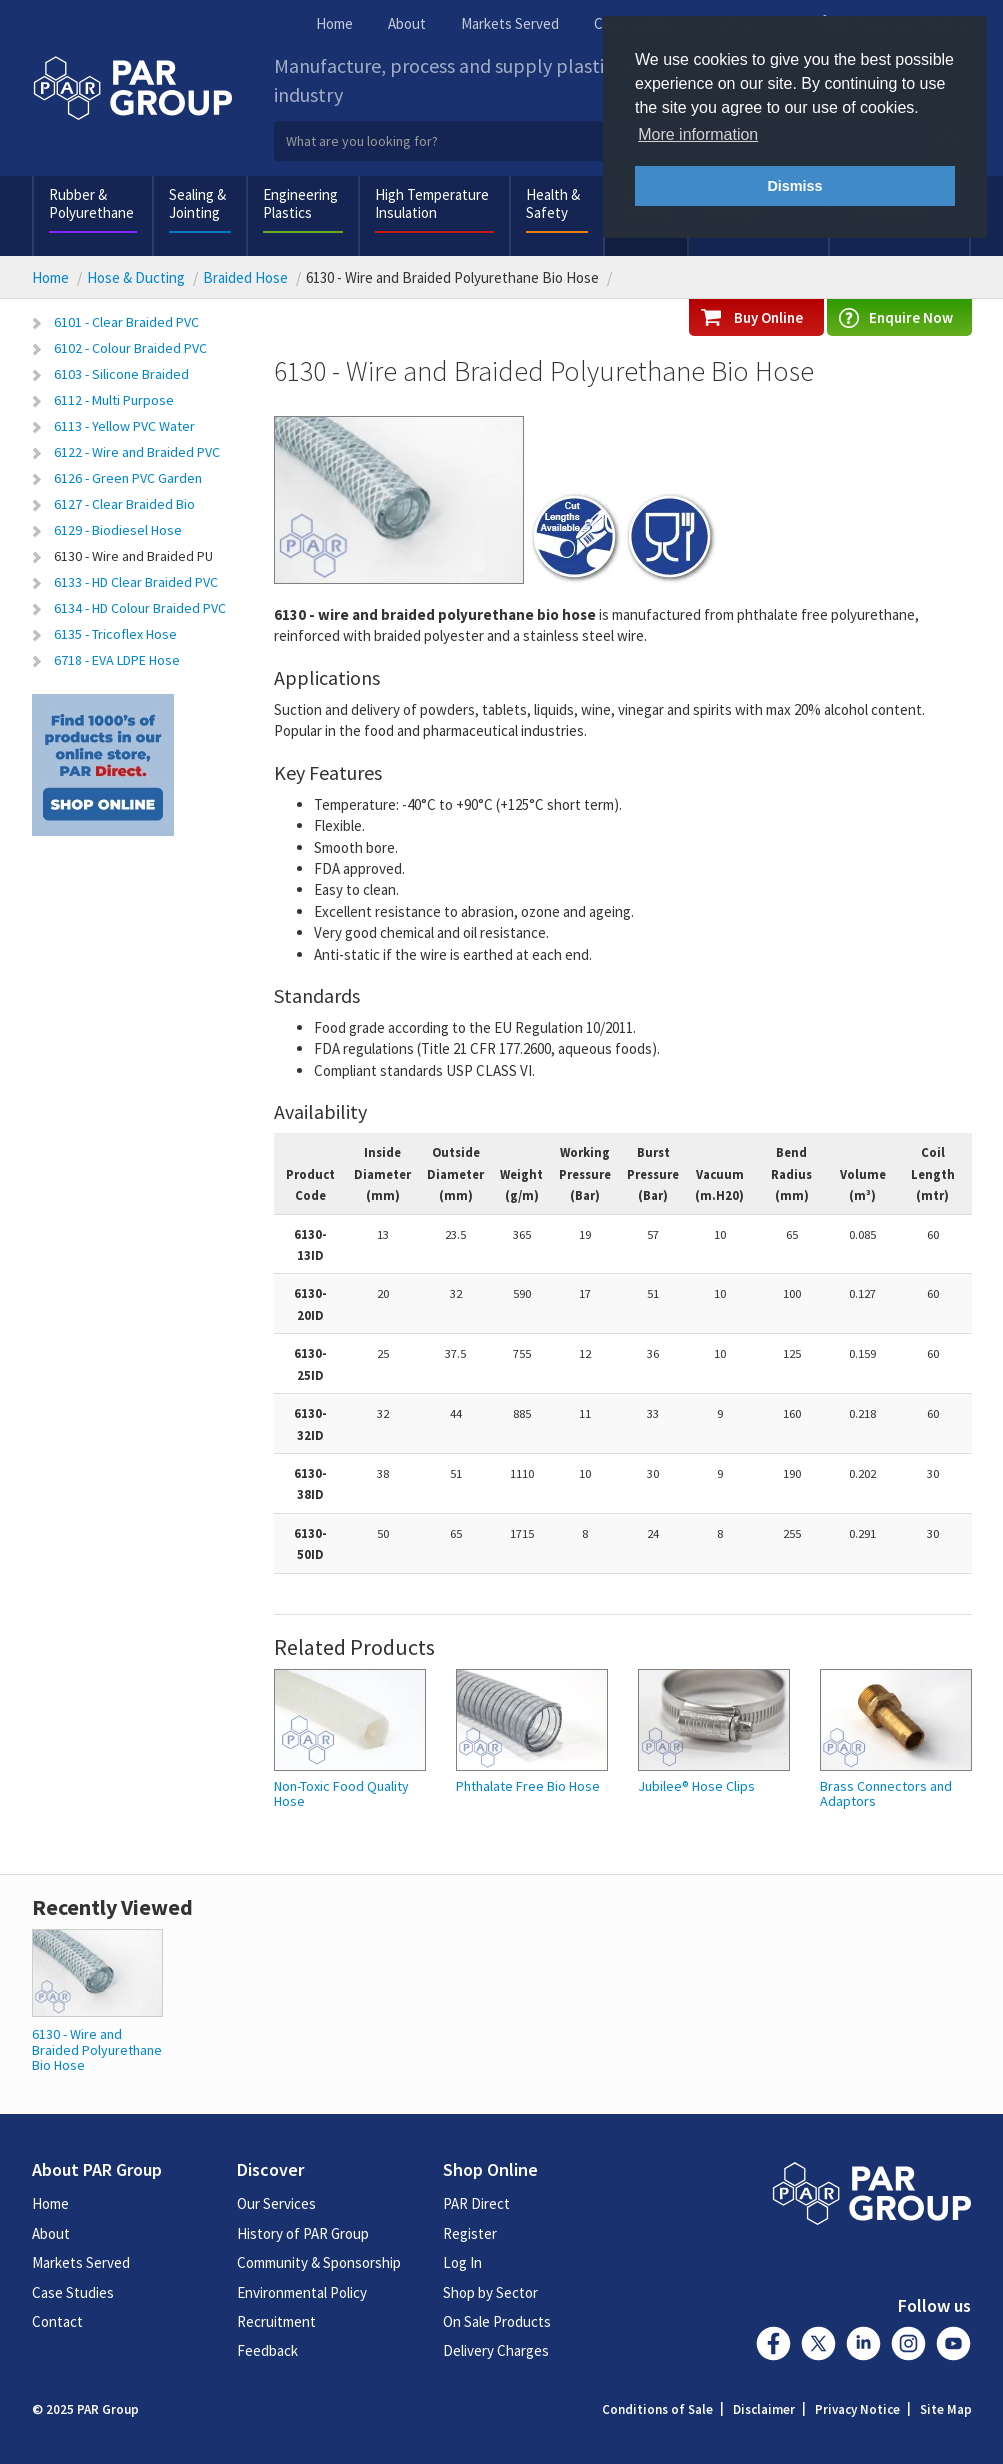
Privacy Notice (857, 2409)
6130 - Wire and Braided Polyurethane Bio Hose (97, 2049)
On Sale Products (497, 2321)
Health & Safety (553, 203)
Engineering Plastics (300, 203)
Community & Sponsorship (319, 2262)
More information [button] (698, 134)
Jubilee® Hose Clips (696, 1786)
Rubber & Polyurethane (91, 203)
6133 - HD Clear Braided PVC (136, 582)
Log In (462, 2262)
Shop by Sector (490, 2292)
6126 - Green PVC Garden (128, 478)
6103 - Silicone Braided (121, 374)
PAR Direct (476, 2203)
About (407, 23)
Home (334, 23)
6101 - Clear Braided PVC (126, 322)
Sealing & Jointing (197, 203)
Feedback (267, 2350)
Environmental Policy (302, 2292)
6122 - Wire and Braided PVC (137, 452)
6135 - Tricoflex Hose (115, 634)
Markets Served (510, 23)
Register (470, 2233)
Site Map (946, 2409)
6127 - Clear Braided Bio (124, 504)
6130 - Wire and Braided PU (133, 556)
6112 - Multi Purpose (114, 400)
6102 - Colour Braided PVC (130, 348)
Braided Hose (245, 277)
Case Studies (73, 2292)
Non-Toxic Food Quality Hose (341, 1794)
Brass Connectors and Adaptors (886, 1794)
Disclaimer (764, 2409)
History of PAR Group (303, 2233)
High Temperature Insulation (432, 203)
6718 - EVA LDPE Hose (117, 660)
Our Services (276, 2203)
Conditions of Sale (657, 2409)
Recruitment (276, 2321)
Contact (57, 2321)
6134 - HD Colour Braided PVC (140, 608)
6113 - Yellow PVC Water (124, 426)
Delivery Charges (496, 2350)
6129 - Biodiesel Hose (118, 530)
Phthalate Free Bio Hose (528, 1786)
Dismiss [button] (794, 186)
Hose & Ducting (136, 277)
